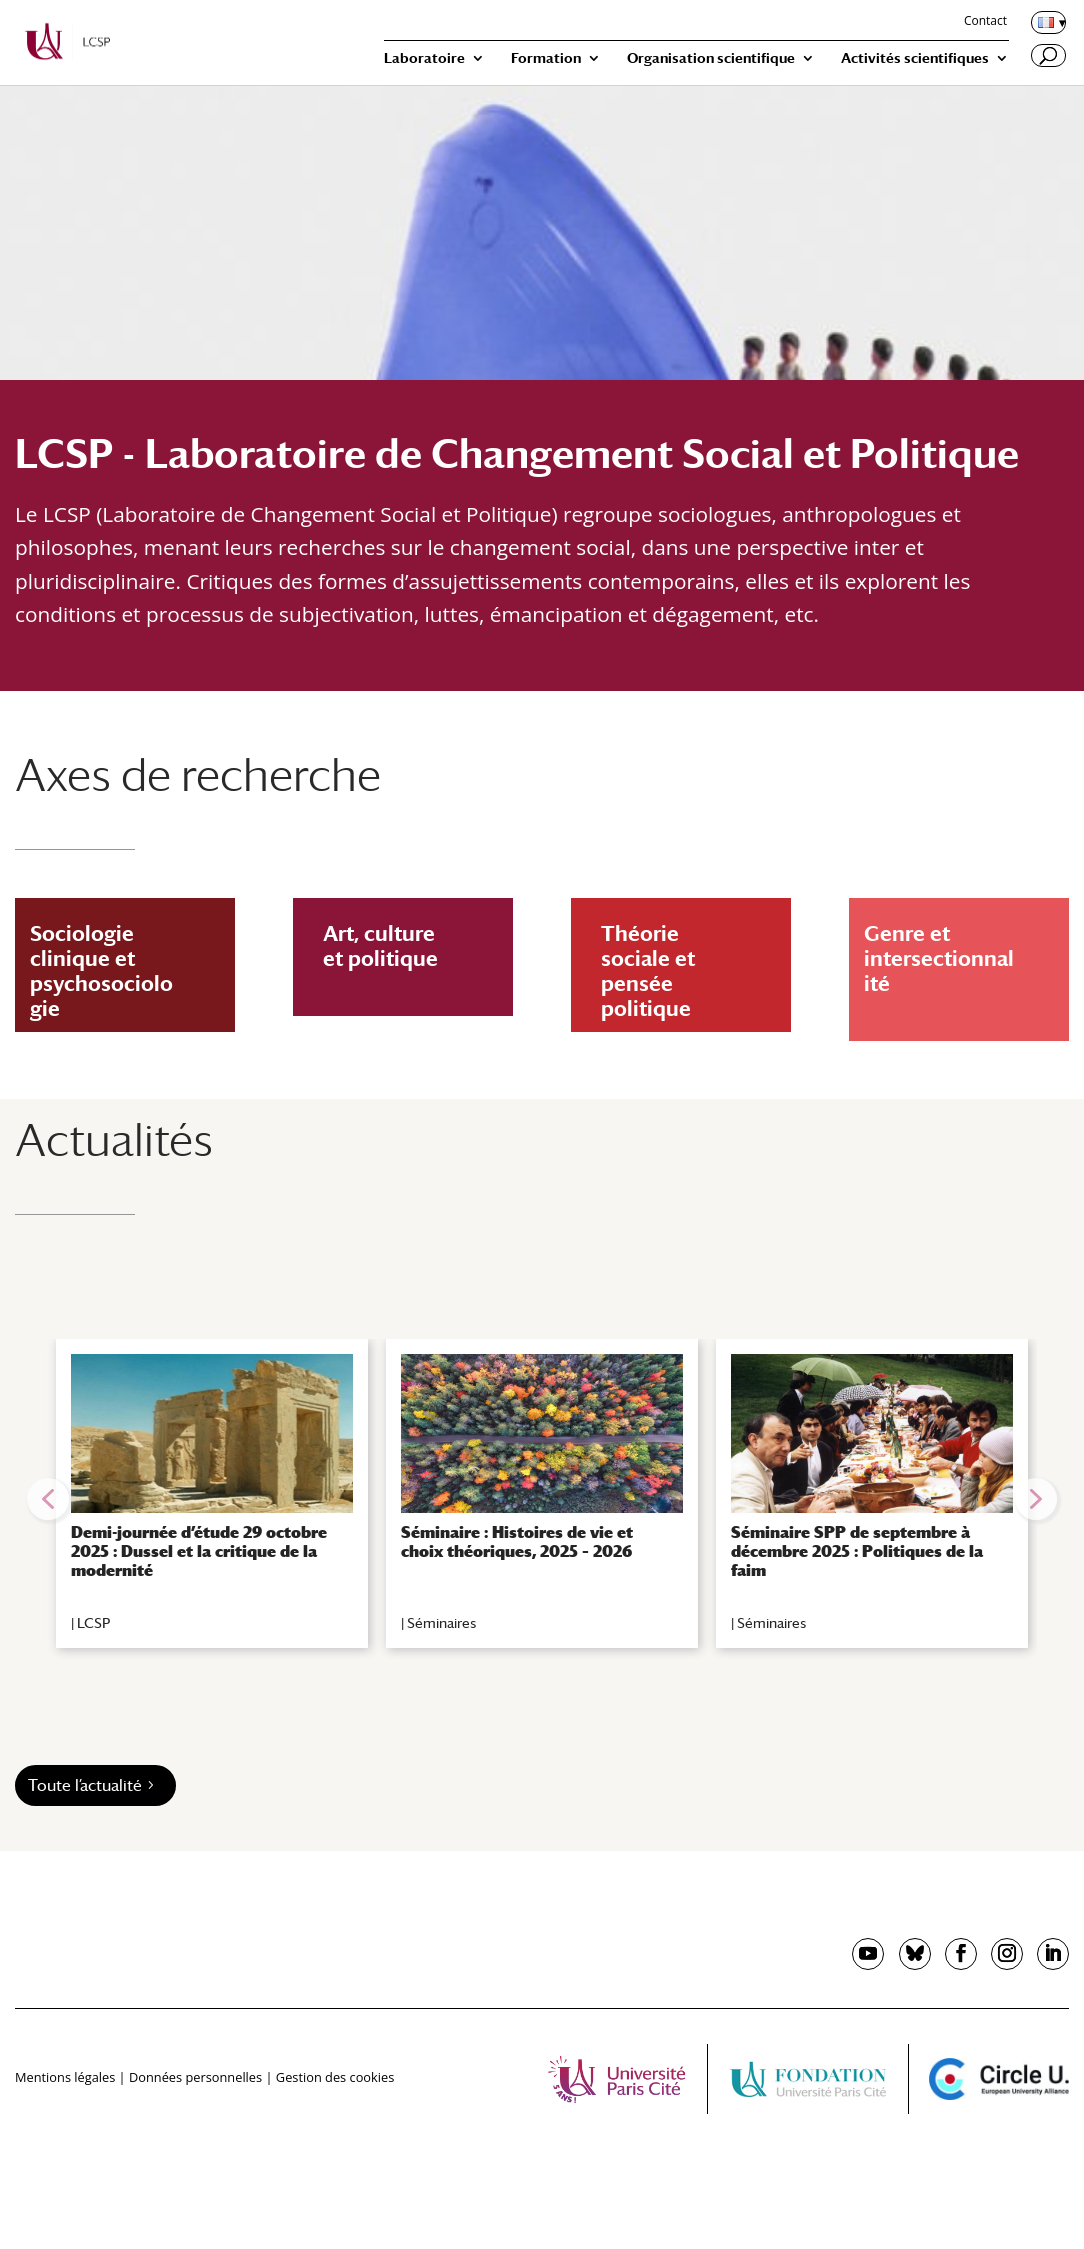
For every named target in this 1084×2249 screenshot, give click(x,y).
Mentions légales (65, 2077)
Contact (985, 22)
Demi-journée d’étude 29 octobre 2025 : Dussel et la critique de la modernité (199, 1551)
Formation (546, 58)
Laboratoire (424, 58)
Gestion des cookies (335, 2077)
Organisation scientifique (711, 58)
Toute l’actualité (85, 1785)
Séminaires (441, 1623)
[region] (542, 1499)
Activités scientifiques (915, 58)
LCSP (93, 1623)
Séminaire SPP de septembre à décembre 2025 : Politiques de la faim (857, 1551)
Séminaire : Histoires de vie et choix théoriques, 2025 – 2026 (517, 1542)
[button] (48, 1499)
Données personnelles (195, 2077)
